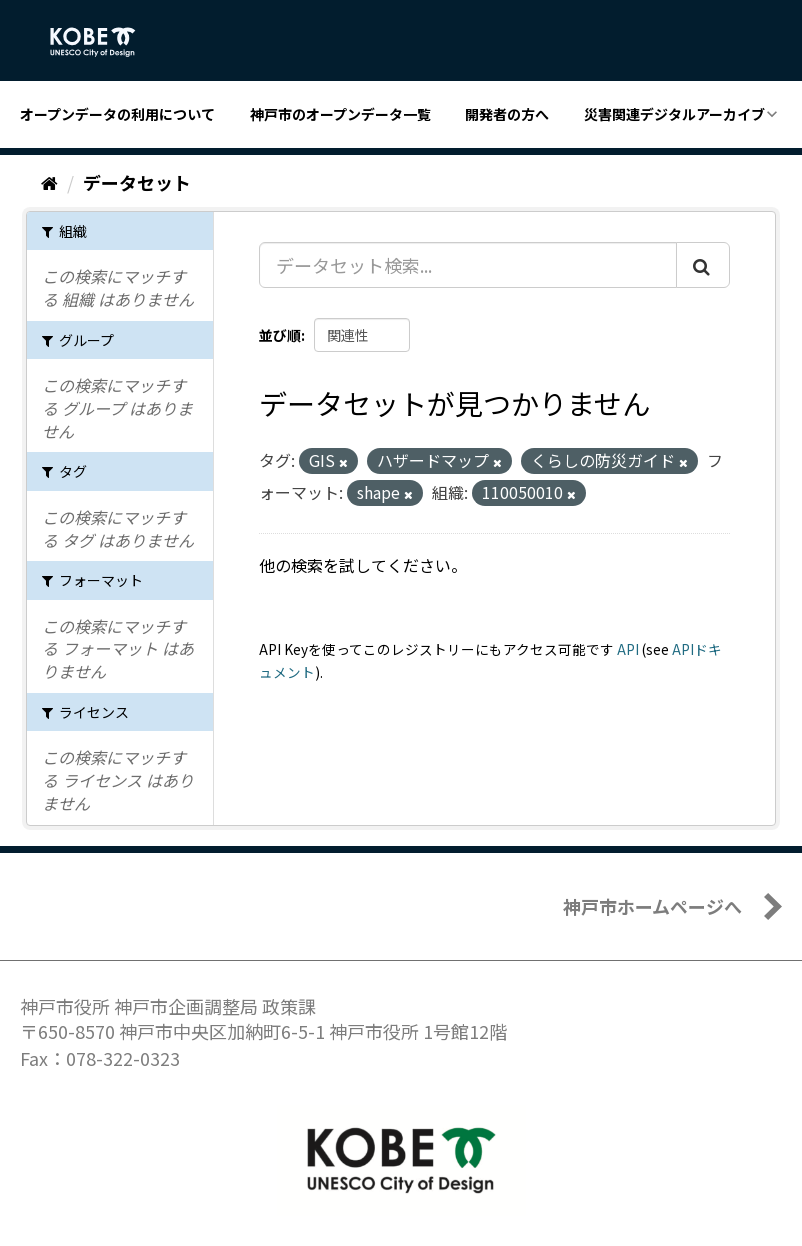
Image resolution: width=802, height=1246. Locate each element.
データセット (137, 182)
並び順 (280, 335)
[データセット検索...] (468, 265)
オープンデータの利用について (117, 114)
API (628, 649)
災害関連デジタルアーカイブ (674, 114)
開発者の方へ (507, 114)
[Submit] (703, 265)
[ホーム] (49, 182)
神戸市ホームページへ (652, 906)
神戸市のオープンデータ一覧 (340, 114)
